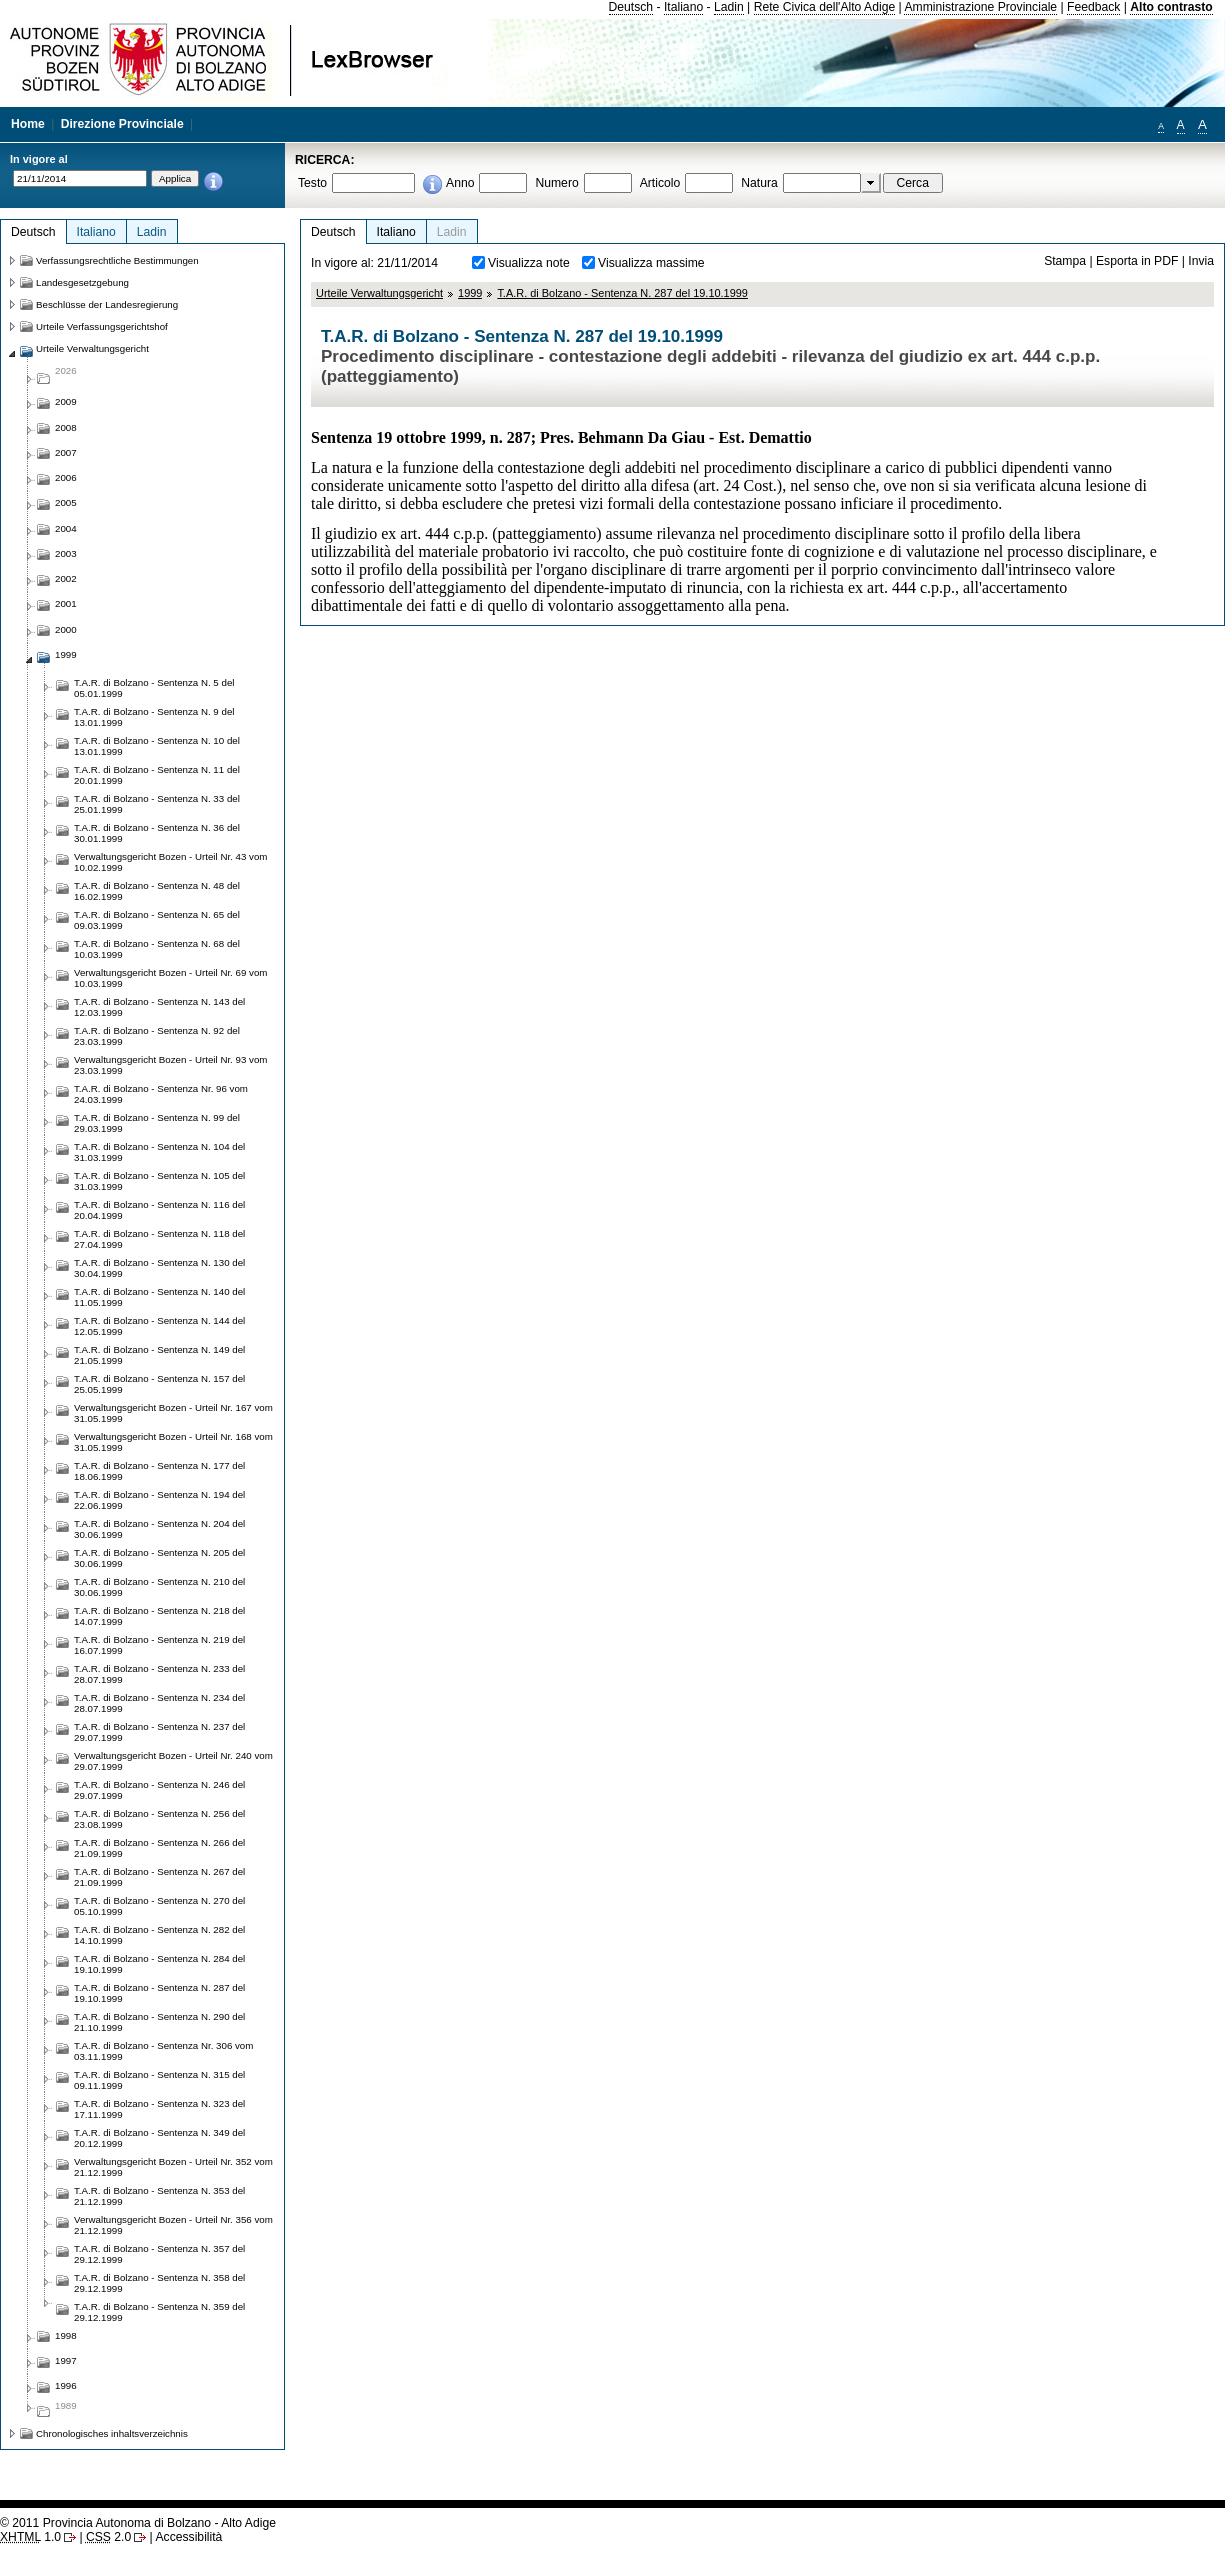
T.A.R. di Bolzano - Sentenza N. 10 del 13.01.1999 (157, 746)
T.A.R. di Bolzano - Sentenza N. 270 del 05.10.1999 (159, 1906)
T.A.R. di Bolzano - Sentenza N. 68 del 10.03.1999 (157, 949)
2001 (66, 603)
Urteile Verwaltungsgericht (379, 293)
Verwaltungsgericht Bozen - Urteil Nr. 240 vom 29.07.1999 (173, 1761)
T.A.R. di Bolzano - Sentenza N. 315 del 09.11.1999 (159, 2080)
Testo (312, 183)
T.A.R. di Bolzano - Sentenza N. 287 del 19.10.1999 (622, 293)
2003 (66, 553)
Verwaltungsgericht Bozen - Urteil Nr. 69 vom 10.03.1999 (170, 978)
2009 (66, 401)
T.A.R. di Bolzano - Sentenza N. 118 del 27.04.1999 (159, 1239)
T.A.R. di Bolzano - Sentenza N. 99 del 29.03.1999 (157, 1123)
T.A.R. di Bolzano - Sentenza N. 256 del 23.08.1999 (159, 1819)
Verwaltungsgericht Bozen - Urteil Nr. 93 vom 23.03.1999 (170, 1065)
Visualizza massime (651, 263)
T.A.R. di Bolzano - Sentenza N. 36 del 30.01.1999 (157, 833)
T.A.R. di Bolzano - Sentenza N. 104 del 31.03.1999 (159, 1152)
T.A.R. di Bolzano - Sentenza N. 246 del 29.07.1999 (159, 1790)
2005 (66, 502)
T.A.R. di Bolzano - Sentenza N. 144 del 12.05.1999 (159, 1326)
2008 (66, 427)
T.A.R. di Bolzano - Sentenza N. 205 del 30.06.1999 (159, 1558)
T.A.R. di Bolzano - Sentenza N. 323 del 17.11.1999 (159, 2109)
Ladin (729, 7)
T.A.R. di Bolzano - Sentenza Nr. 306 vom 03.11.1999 (163, 2051)
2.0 (108, 2537)
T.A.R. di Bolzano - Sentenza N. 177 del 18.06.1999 (159, 1471)
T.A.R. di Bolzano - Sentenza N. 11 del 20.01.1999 (157, 775)
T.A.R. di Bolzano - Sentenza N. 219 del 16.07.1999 (159, 1645)
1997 (66, 2360)
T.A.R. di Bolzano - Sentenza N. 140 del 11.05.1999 (159, 1297)
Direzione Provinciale (122, 124)
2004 (66, 528)
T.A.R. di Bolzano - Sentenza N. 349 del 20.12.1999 (159, 2138)
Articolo (660, 183)
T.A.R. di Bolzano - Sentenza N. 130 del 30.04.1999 (159, 1268)
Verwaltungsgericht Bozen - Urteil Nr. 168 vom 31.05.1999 (173, 1442)
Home (28, 124)
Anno (460, 183)
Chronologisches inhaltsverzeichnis (112, 2433)
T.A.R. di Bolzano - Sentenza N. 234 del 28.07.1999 (159, 1703)
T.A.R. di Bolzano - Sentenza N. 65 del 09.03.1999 (157, 920)
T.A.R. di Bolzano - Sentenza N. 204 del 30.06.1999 (159, 1529)
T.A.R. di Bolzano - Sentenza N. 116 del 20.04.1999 (159, 1210)
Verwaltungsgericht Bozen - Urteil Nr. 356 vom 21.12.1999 (173, 2225)
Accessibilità (188, 2537)
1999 (470, 293)
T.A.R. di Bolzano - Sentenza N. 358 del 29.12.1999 (159, 2283)
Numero (556, 183)
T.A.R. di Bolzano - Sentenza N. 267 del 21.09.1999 (159, 1877)
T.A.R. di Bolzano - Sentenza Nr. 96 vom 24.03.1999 (161, 1094)
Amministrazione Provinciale (980, 7)
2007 (66, 452)
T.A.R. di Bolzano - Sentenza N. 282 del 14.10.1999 (159, 1935)
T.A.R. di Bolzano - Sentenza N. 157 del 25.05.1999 (159, 1384)
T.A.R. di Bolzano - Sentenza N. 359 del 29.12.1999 (159, 2312)
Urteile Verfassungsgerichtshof (102, 326)
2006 (66, 477)
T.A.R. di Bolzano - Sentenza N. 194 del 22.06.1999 (159, 1500)
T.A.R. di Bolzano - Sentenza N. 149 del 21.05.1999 (159, 1355)
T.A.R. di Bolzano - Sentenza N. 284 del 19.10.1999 (159, 1964)
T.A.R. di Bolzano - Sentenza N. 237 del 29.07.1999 (159, 1732)
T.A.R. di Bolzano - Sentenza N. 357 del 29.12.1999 (159, 2254)
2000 (66, 629)
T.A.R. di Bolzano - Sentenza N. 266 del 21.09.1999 (159, 1848)
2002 (66, 578)
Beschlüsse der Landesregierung (107, 304)
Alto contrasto (1171, 7)
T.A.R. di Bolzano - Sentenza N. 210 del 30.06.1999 (159, 1587)
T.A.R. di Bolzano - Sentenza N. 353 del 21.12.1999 (159, 2196)
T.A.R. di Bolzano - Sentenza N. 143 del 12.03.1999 (159, 1007)
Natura (759, 183)
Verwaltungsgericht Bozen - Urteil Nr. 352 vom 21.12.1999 (173, 2167)
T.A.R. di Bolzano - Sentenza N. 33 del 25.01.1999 (157, 804)
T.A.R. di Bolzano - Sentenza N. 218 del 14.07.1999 (159, 1616)
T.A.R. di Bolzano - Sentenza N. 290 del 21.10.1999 (159, 2022)
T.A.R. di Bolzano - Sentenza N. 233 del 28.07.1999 (159, 1674)
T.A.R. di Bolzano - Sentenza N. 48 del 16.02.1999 (157, 891)
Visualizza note (529, 263)
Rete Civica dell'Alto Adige (825, 7)
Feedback (1093, 7)
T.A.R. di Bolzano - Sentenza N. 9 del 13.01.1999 (154, 717)
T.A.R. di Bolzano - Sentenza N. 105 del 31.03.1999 (159, 1181)
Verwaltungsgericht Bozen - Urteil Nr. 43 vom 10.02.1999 (170, 862)
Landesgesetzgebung (82, 282)
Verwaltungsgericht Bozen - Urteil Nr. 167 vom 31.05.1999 (173, 1413)
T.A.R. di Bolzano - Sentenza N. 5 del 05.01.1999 (154, 688)
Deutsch (631, 7)
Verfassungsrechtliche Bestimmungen (117, 260)
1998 (66, 2335)
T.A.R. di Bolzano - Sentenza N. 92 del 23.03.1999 (157, 1036)
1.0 (30, 2537)
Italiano (683, 7)
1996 (66, 2385)
